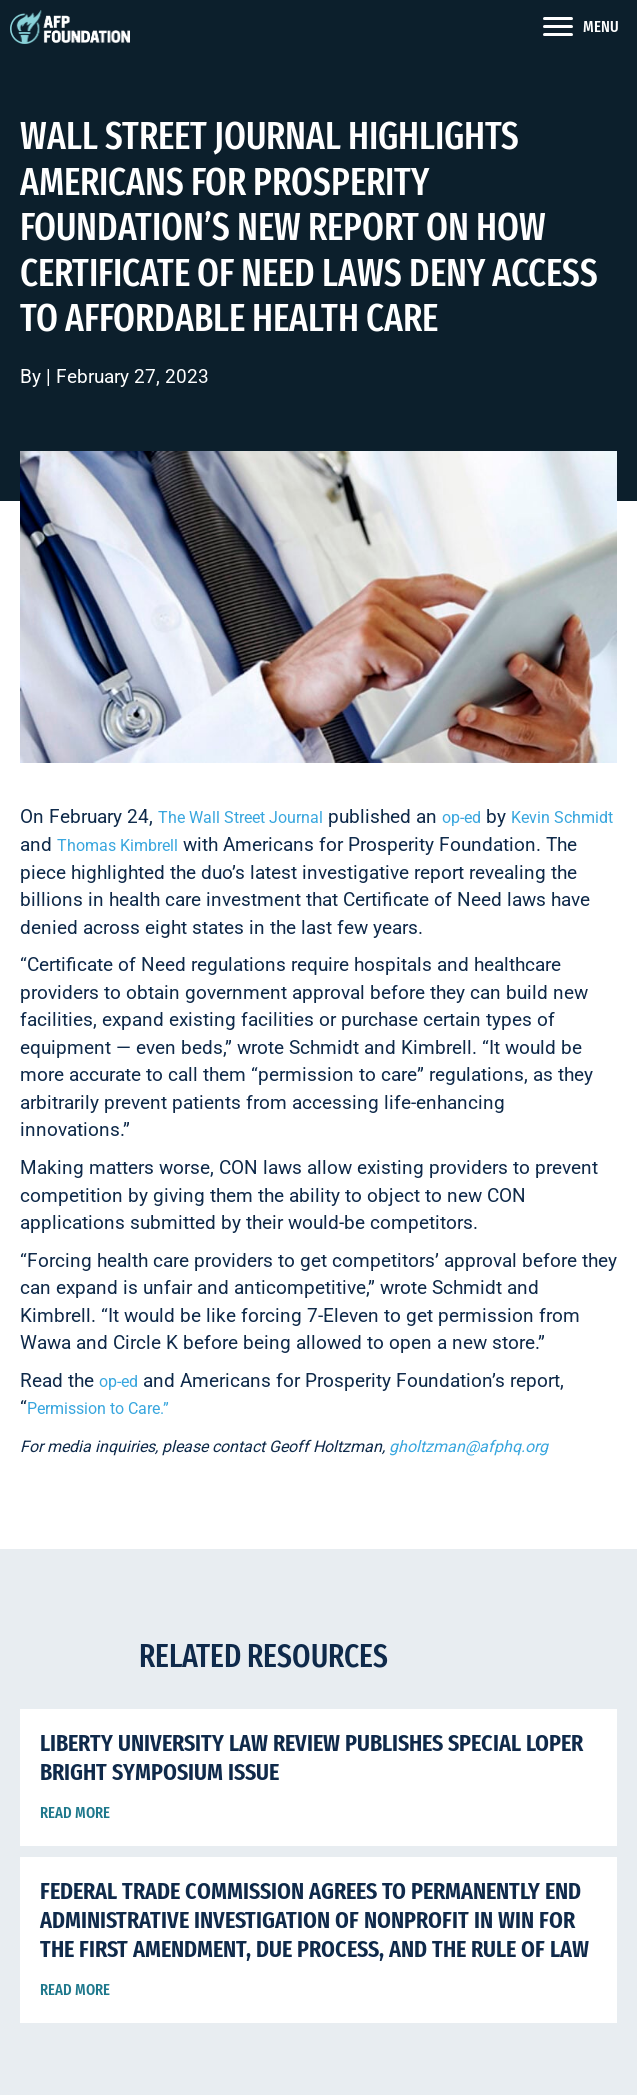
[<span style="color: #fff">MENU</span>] (581, 27)
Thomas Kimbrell (117, 845)
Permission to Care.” (98, 1408)
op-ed (461, 817)
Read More (75, 1812)
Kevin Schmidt (562, 817)
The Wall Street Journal (240, 817)
